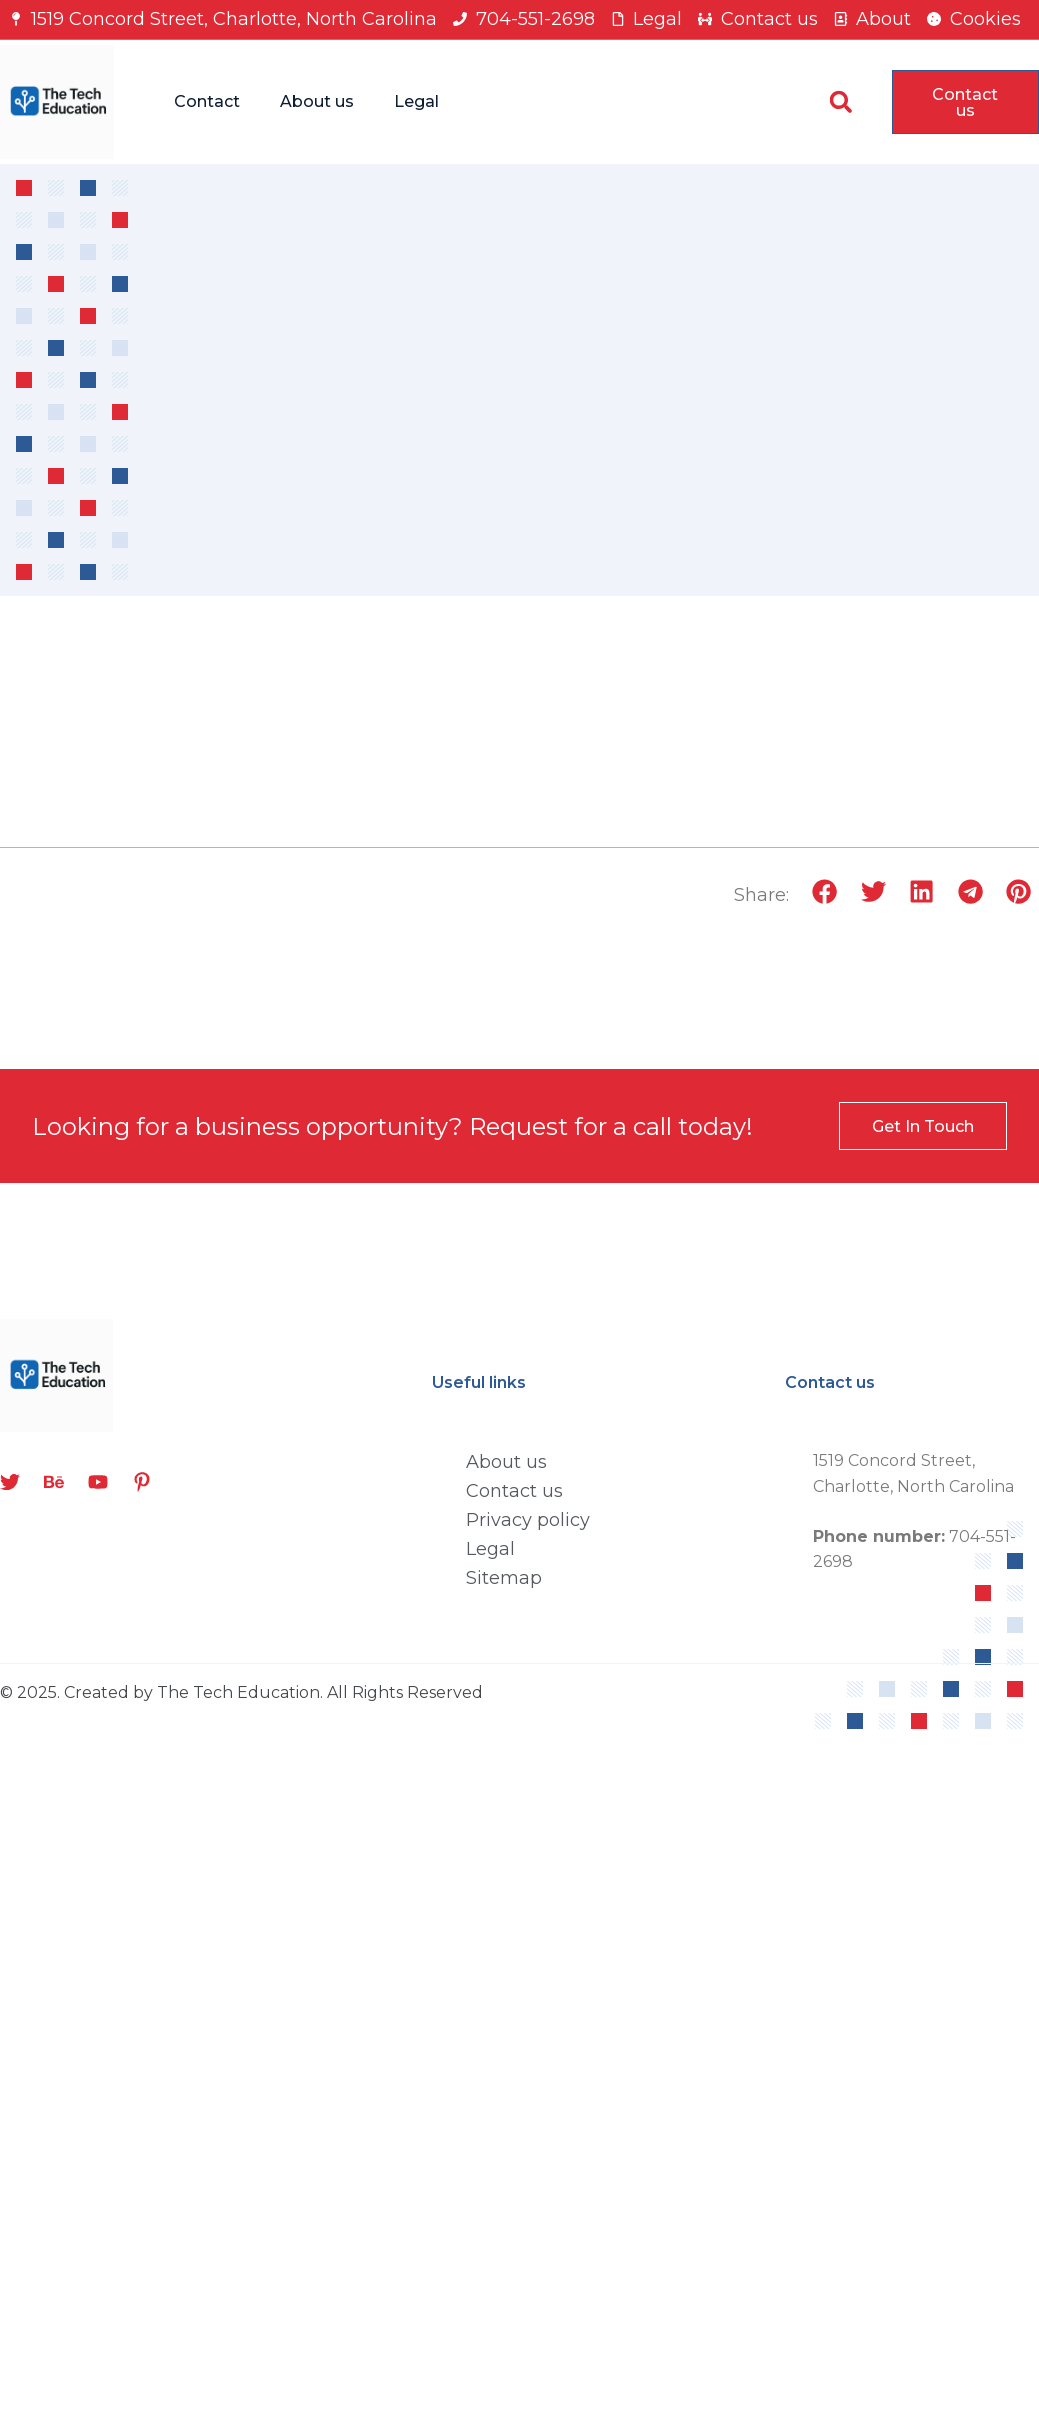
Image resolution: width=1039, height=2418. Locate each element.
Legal (416, 101)
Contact (207, 101)
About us (317, 101)
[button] (840, 101)
